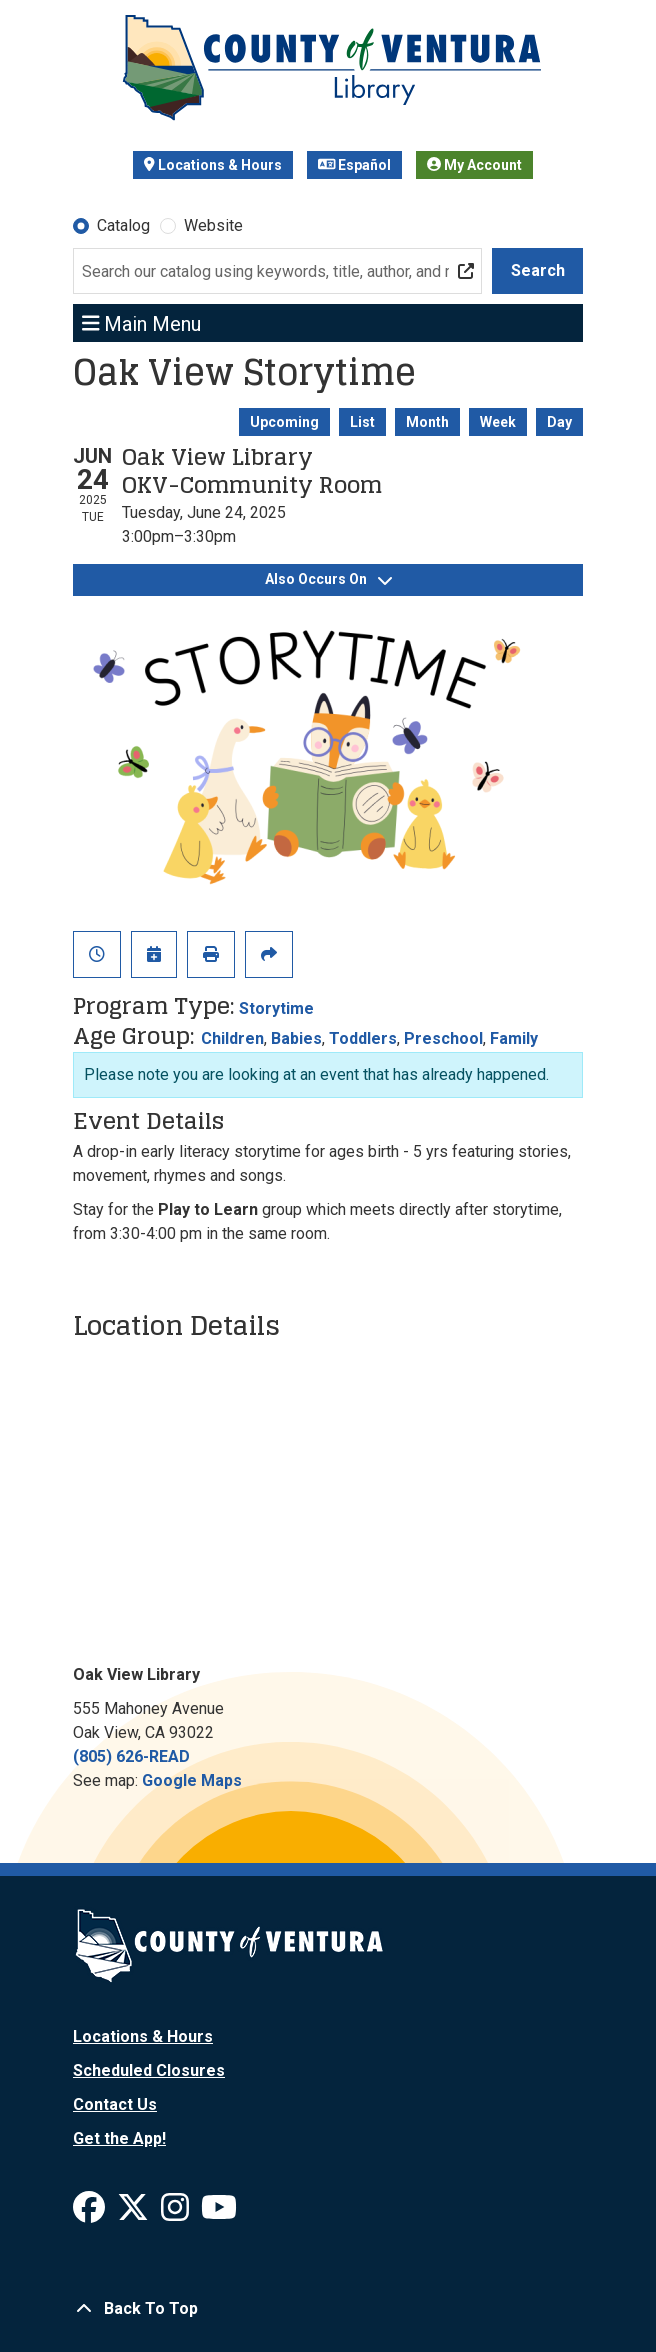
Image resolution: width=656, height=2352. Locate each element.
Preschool (443, 1038)
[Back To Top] (328, 2309)
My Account (474, 165)
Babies (296, 1038)
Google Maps (192, 1780)
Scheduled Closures (149, 2070)
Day (559, 422)
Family (514, 1038)
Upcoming (284, 422)
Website (213, 225)
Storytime (276, 1008)
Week (498, 422)
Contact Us (115, 2104)
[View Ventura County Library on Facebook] (91, 2213)
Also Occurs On (328, 579)
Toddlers (363, 1038)
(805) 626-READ (131, 1756)
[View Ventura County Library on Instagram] (177, 2213)
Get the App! (119, 2138)
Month (427, 422)
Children (232, 1038)
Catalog (123, 225)
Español (355, 165)
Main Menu (142, 323)
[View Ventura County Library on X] (135, 2213)
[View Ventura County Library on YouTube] (219, 2213)
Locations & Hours (213, 165)
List (362, 422)
